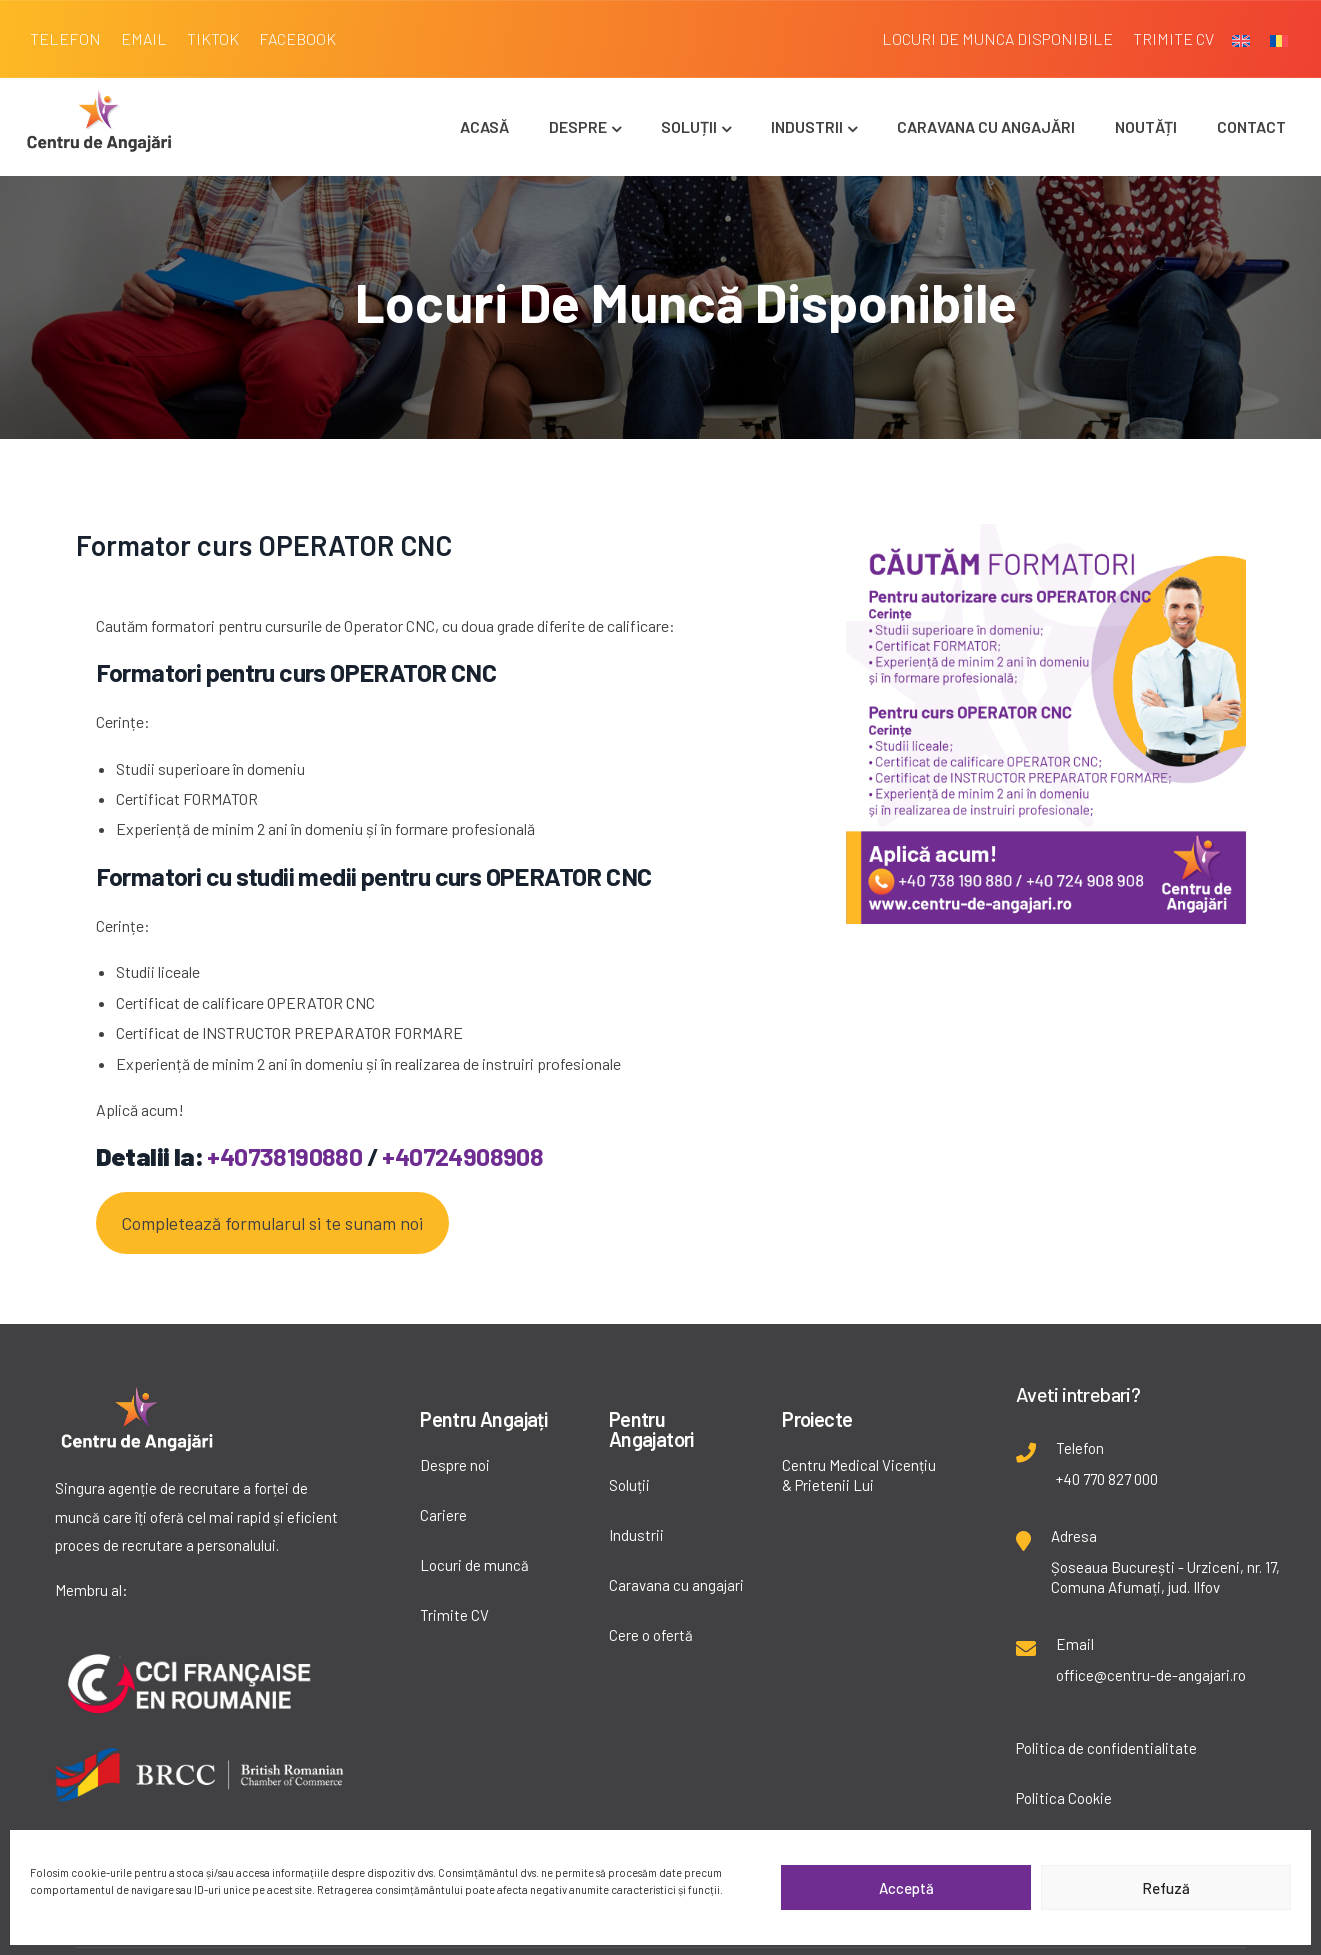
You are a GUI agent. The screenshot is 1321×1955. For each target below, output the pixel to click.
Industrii (814, 126)
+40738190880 (284, 1156)
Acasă (484, 126)
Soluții (696, 126)
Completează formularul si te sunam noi (272, 1223)
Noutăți (1146, 126)
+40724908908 (462, 1156)
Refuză (1166, 1888)
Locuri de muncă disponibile (686, 302)
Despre (585, 126)
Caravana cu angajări (986, 126)
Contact (1251, 126)
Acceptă (906, 1888)
